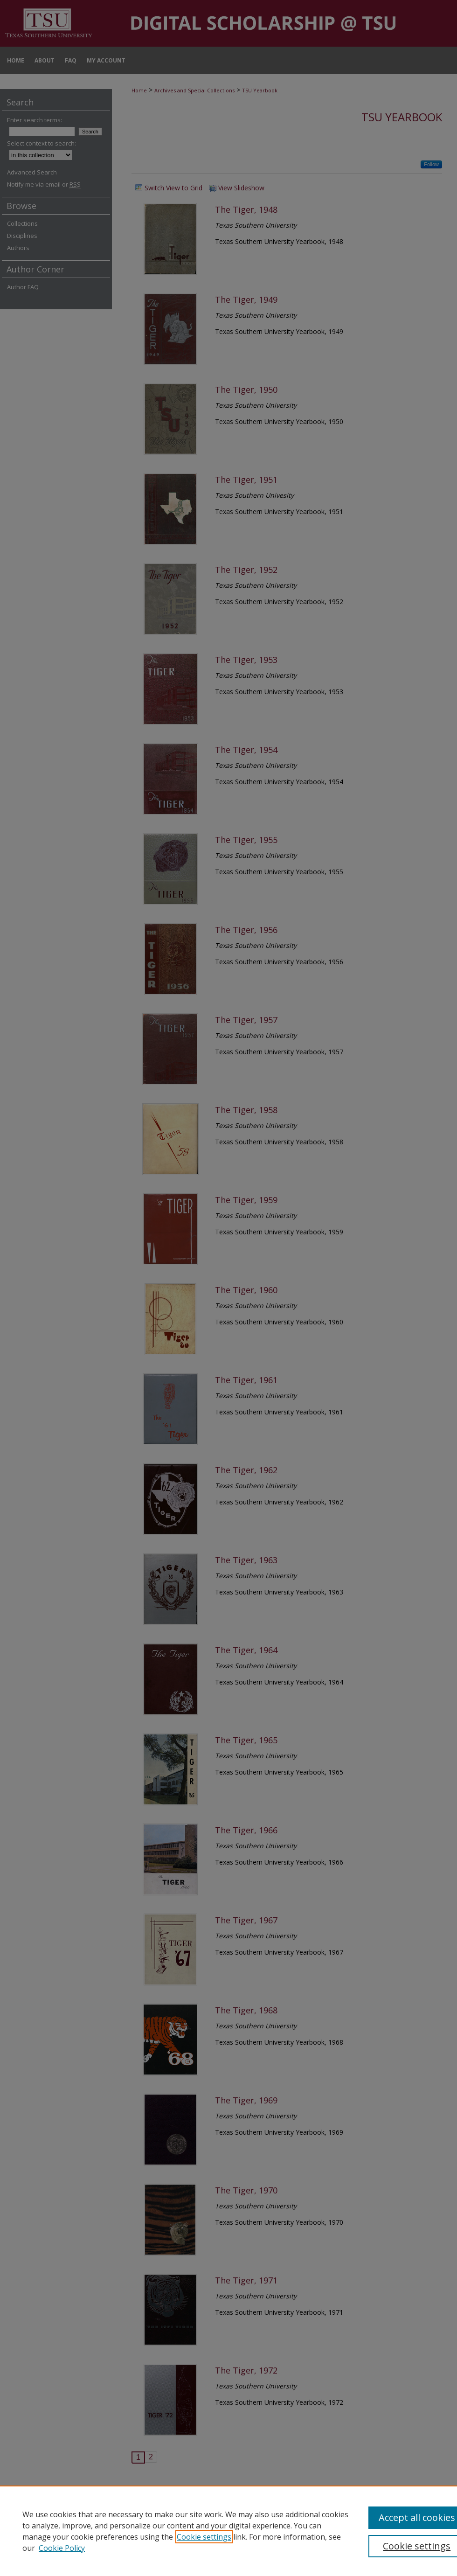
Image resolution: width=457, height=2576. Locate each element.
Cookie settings (204, 2537)
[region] (228, 2530)
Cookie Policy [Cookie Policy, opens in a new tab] (62, 2548)
